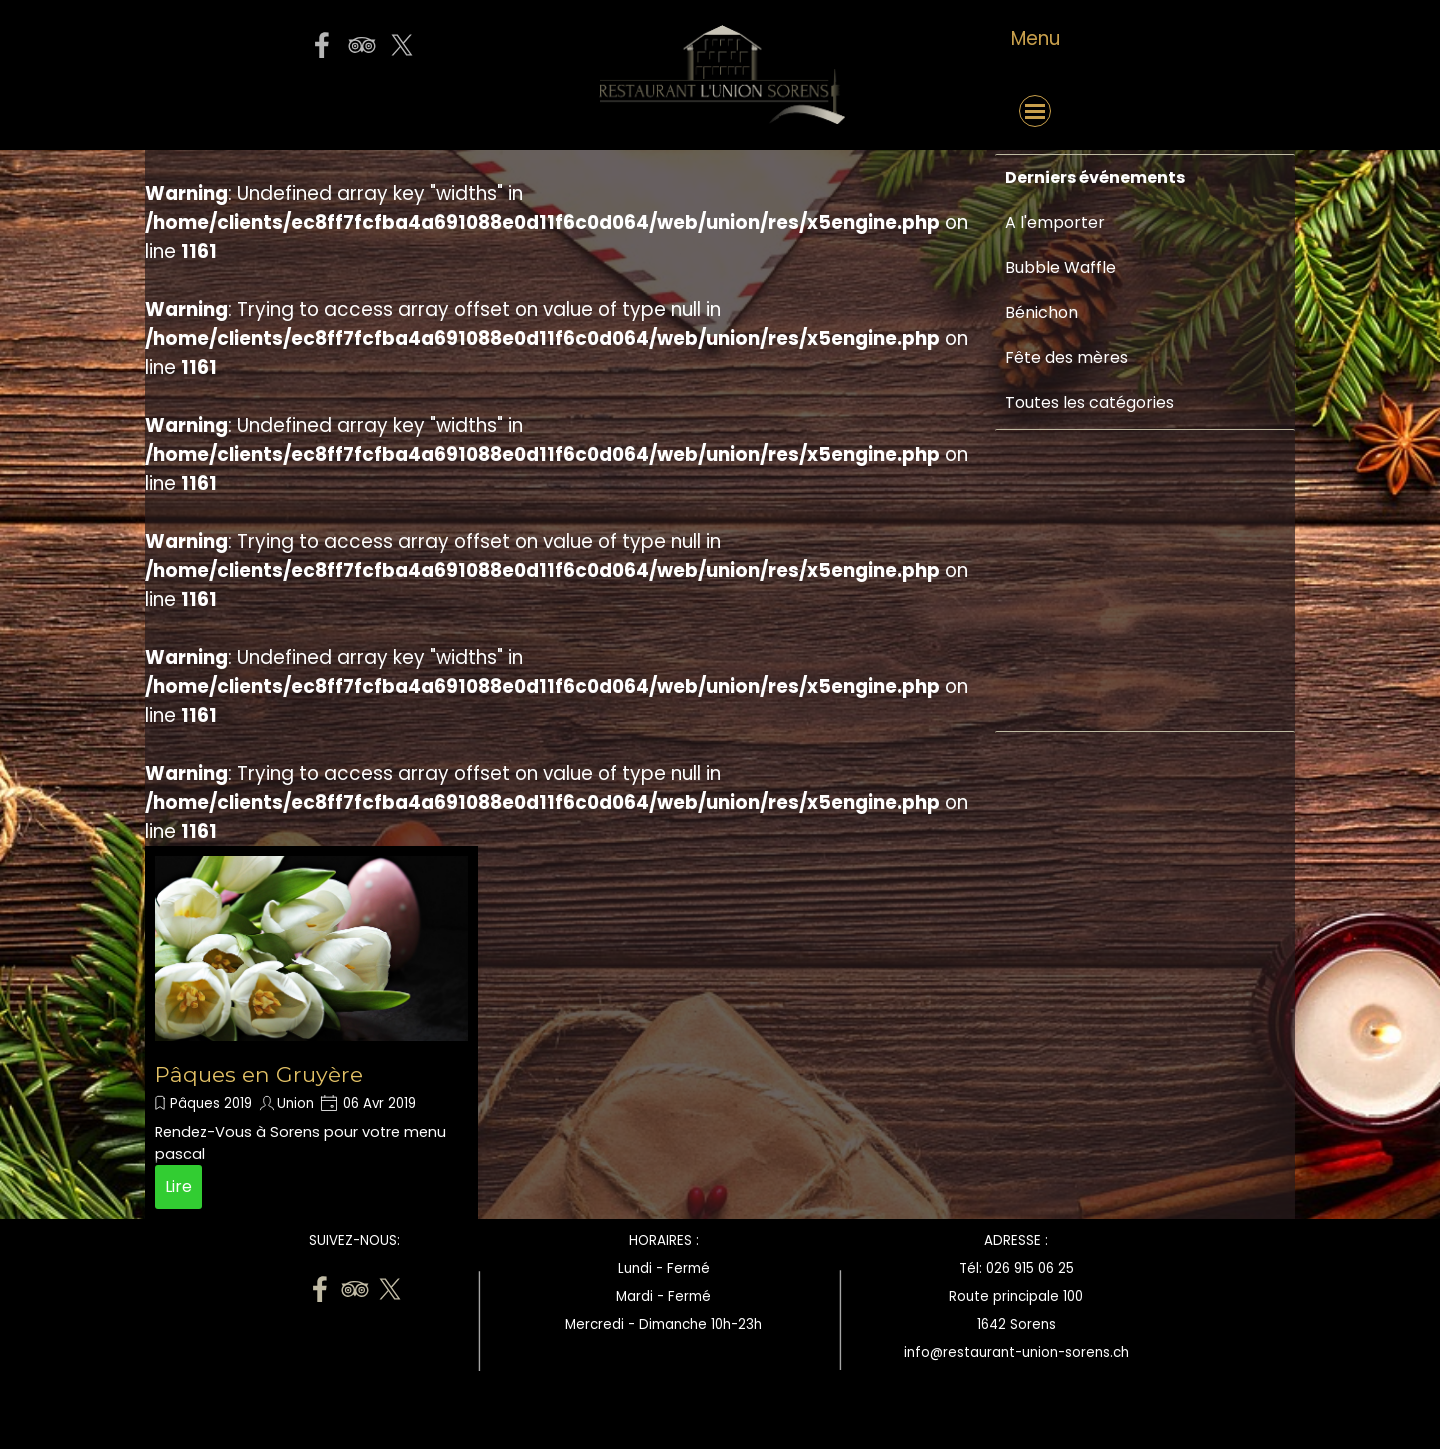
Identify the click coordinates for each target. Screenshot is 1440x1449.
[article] (311, 1032)
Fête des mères (1066, 357)
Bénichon (1041, 312)
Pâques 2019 (211, 1103)
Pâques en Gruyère (259, 1074)
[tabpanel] (1035, 39)
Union (295, 1103)
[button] (361, 111)
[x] (402, 45)
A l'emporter (1055, 222)
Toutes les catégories (1089, 402)
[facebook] (322, 45)
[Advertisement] (1065, 882)
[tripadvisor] (362, 45)
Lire (178, 1186)
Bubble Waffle (1060, 267)
